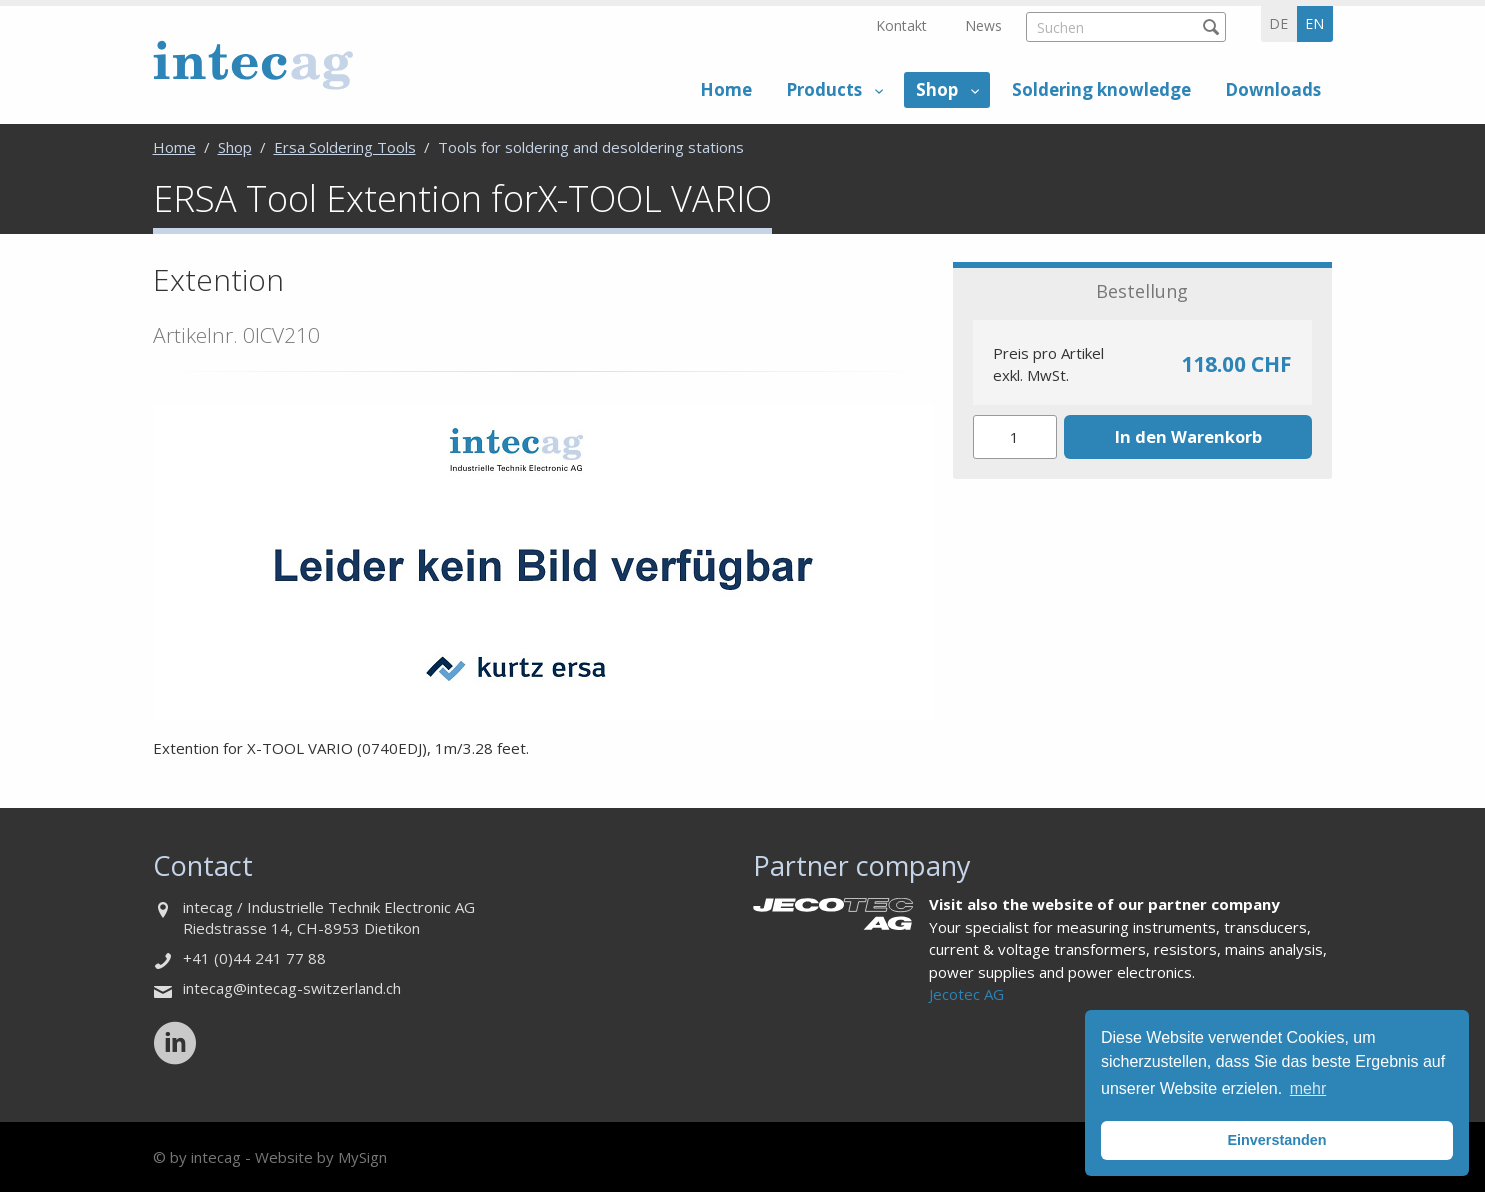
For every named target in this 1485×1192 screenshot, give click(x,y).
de (1278, 23)
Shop (937, 89)
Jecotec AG (966, 994)
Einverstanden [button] (1276, 1140)
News (983, 25)
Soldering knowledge (1101, 89)
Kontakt (901, 25)
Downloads (1273, 89)
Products (824, 89)
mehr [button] (1308, 1088)
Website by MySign (321, 1157)
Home (726, 89)
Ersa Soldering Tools (345, 147)
